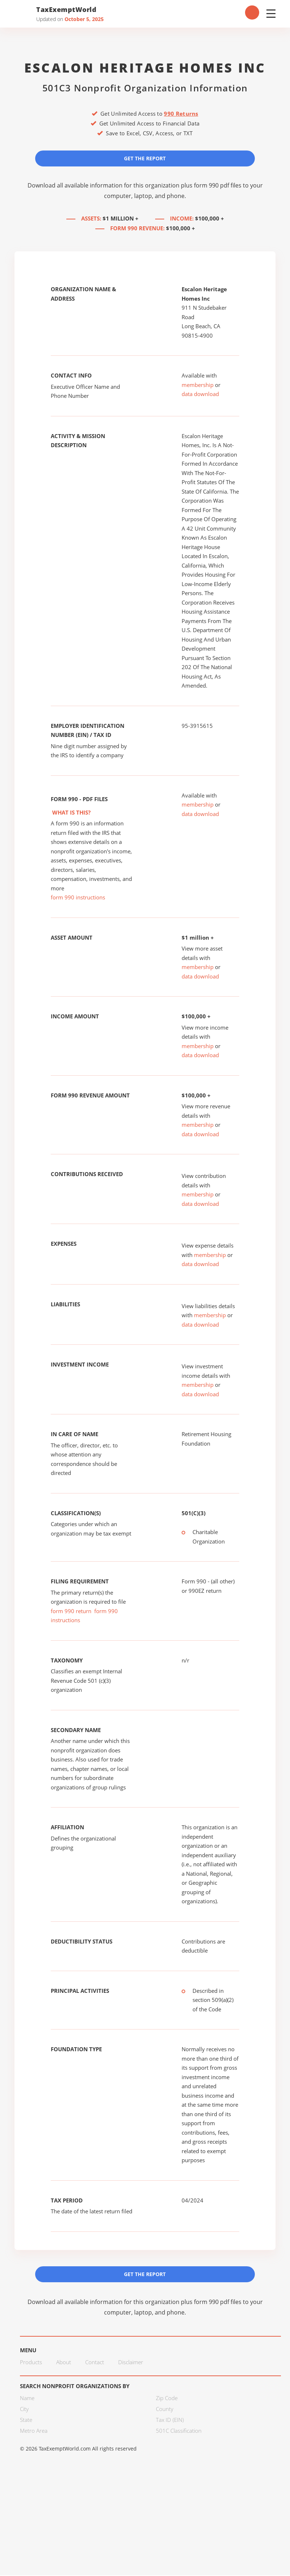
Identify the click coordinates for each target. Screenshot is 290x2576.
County (164, 2409)
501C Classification (179, 2431)
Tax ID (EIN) (170, 2420)
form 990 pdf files (217, 186)
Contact (94, 2362)
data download (200, 394)
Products (31, 2362)
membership (198, 385)
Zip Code (167, 2398)
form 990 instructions (78, 897)
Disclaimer (130, 2362)
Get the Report (145, 158)
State (26, 2420)
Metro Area (33, 2431)
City (24, 2409)
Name (27, 2398)
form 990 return (71, 1611)
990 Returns (181, 113)
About (63, 2362)
